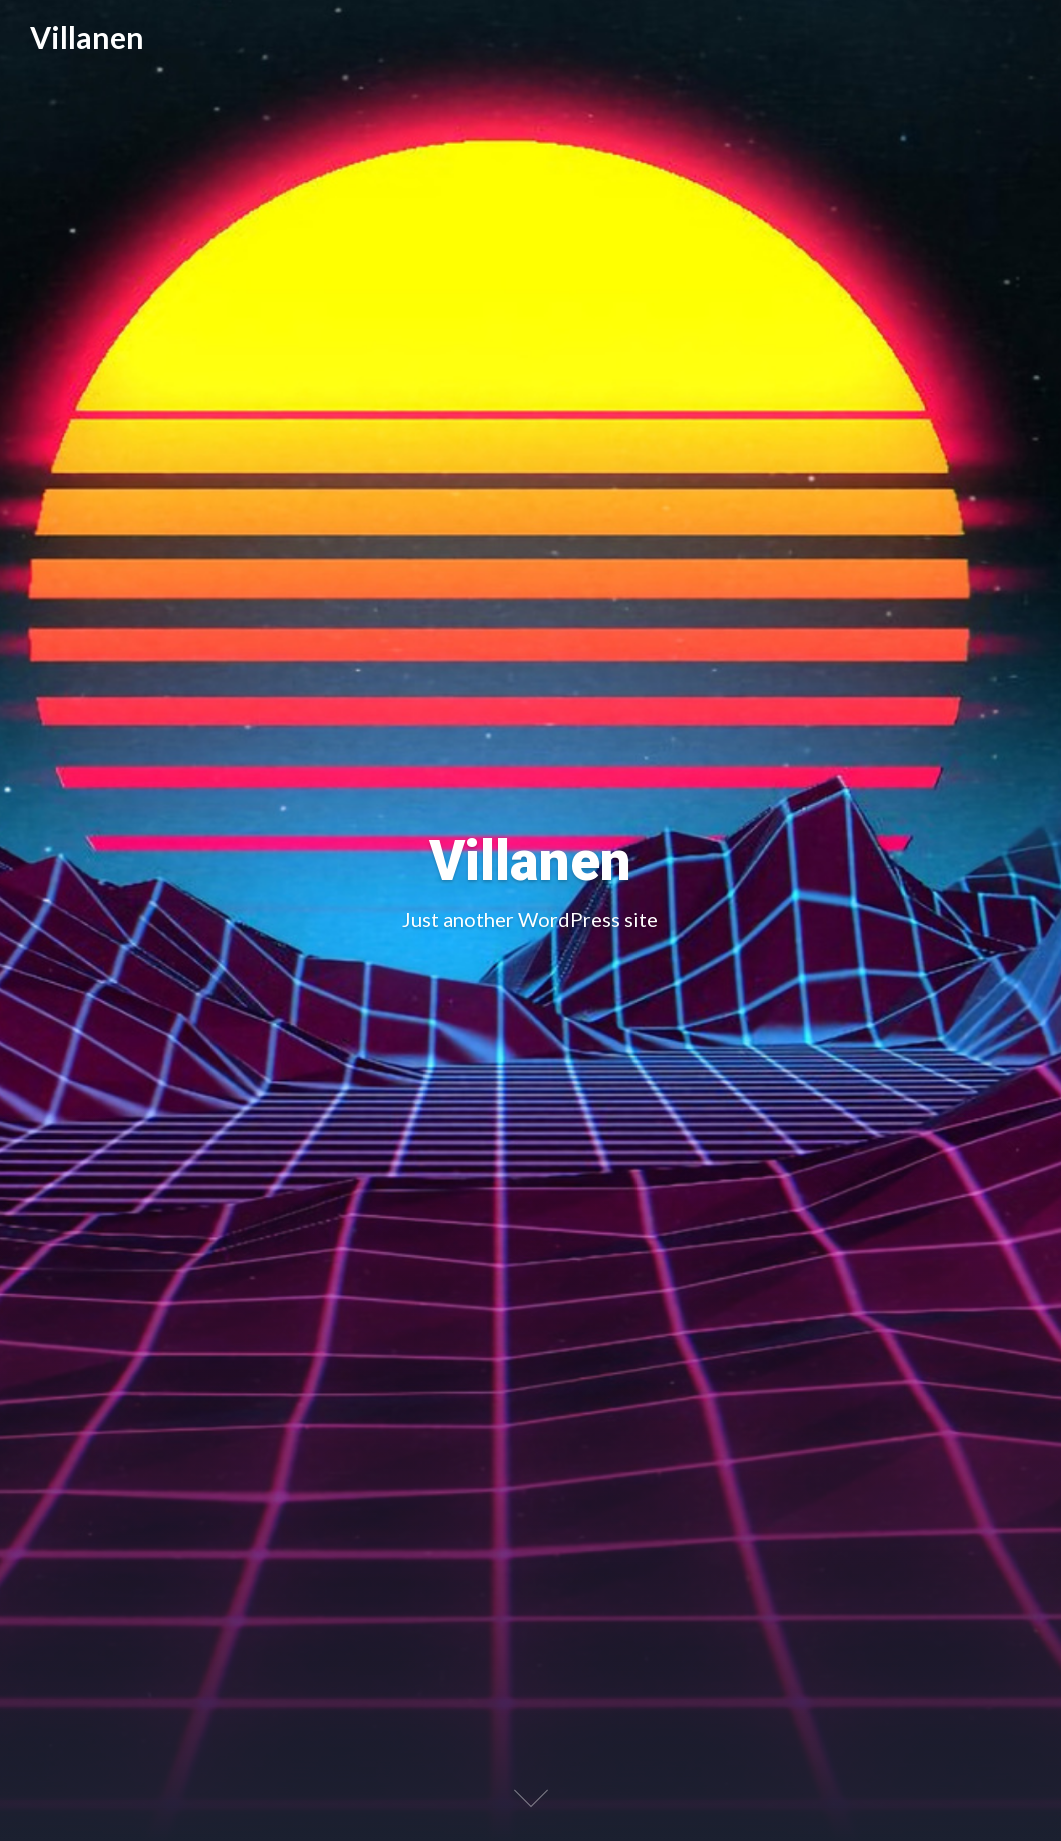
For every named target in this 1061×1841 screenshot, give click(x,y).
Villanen (87, 37)
